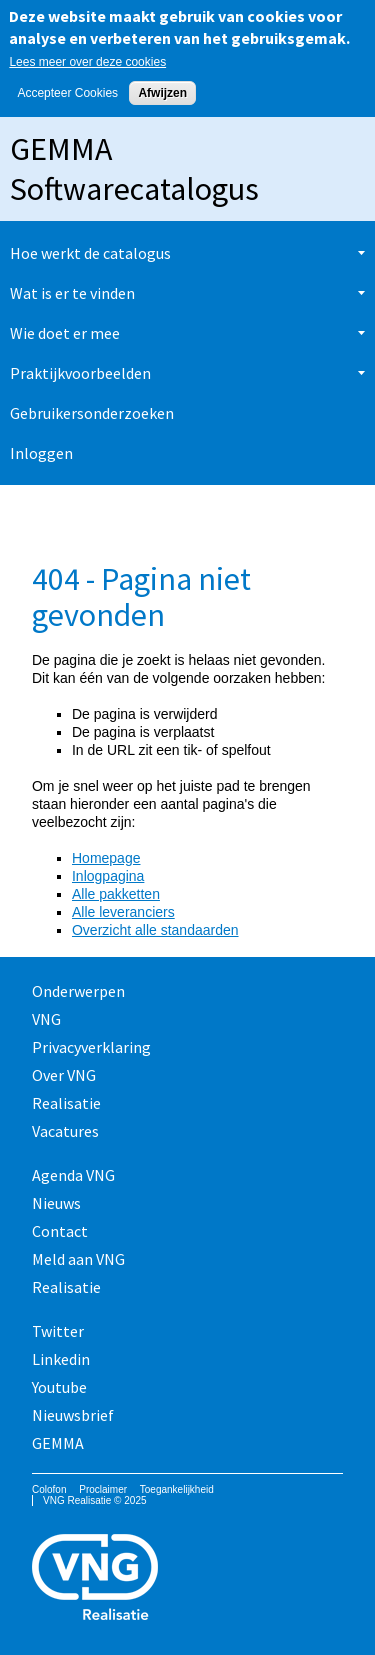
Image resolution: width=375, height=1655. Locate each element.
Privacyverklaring (91, 1047)
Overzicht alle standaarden (155, 930)
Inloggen (41, 453)
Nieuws (56, 1203)
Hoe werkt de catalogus (90, 253)
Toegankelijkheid (177, 1489)
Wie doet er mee (65, 333)
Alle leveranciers (123, 912)
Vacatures (65, 1131)
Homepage (106, 858)
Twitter (58, 1331)
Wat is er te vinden (72, 293)
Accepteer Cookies (67, 93)
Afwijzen (162, 93)
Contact (60, 1231)
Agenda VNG (73, 1175)
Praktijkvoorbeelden (80, 373)
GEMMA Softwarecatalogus (134, 169)
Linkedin (61, 1359)
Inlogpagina (108, 876)
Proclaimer (103, 1489)
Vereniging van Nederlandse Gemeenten (187, 1579)
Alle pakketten (116, 894)
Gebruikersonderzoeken (92, 413)
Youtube (59, 1387)
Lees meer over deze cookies (87, 62)
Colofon (49, 1489)
